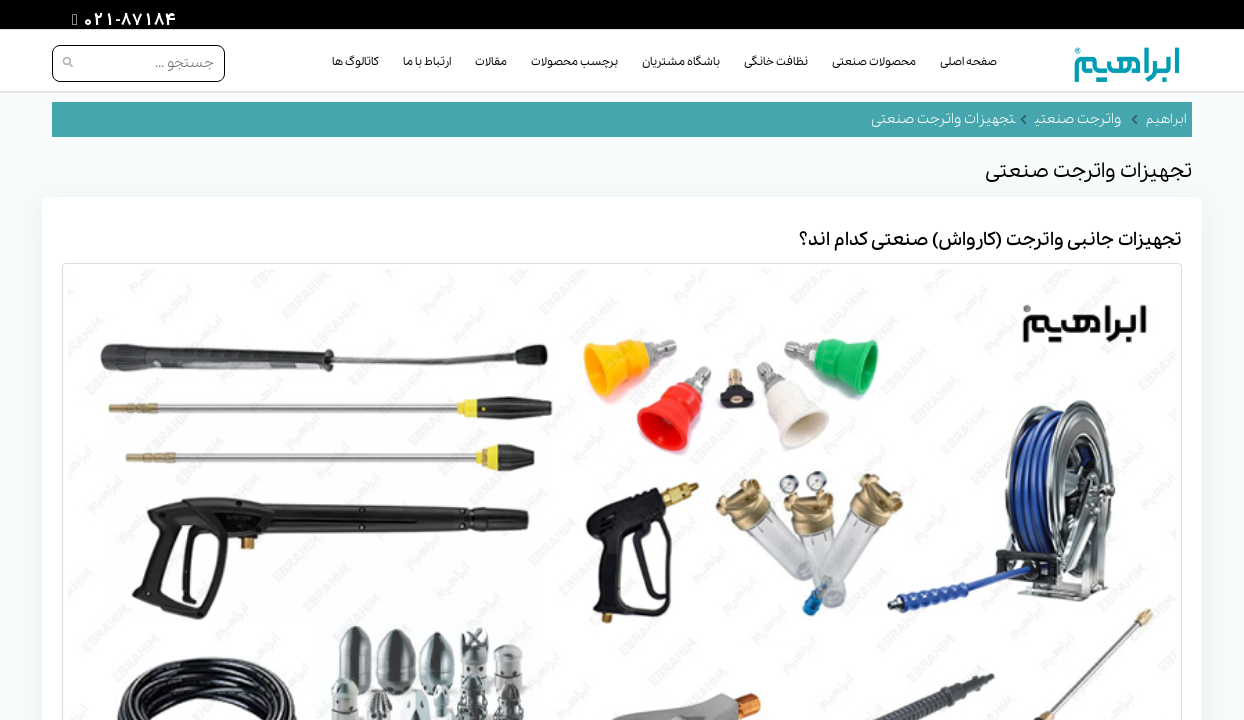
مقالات (491, 62)
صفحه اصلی (968, 62)
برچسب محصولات (574, 62)
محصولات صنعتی (874, 62)
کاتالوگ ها (355, 62)
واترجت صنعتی (1078, 119)
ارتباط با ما (427, 62)
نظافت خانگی (776, 62)
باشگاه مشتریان (681, 62)
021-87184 (127, 21)
